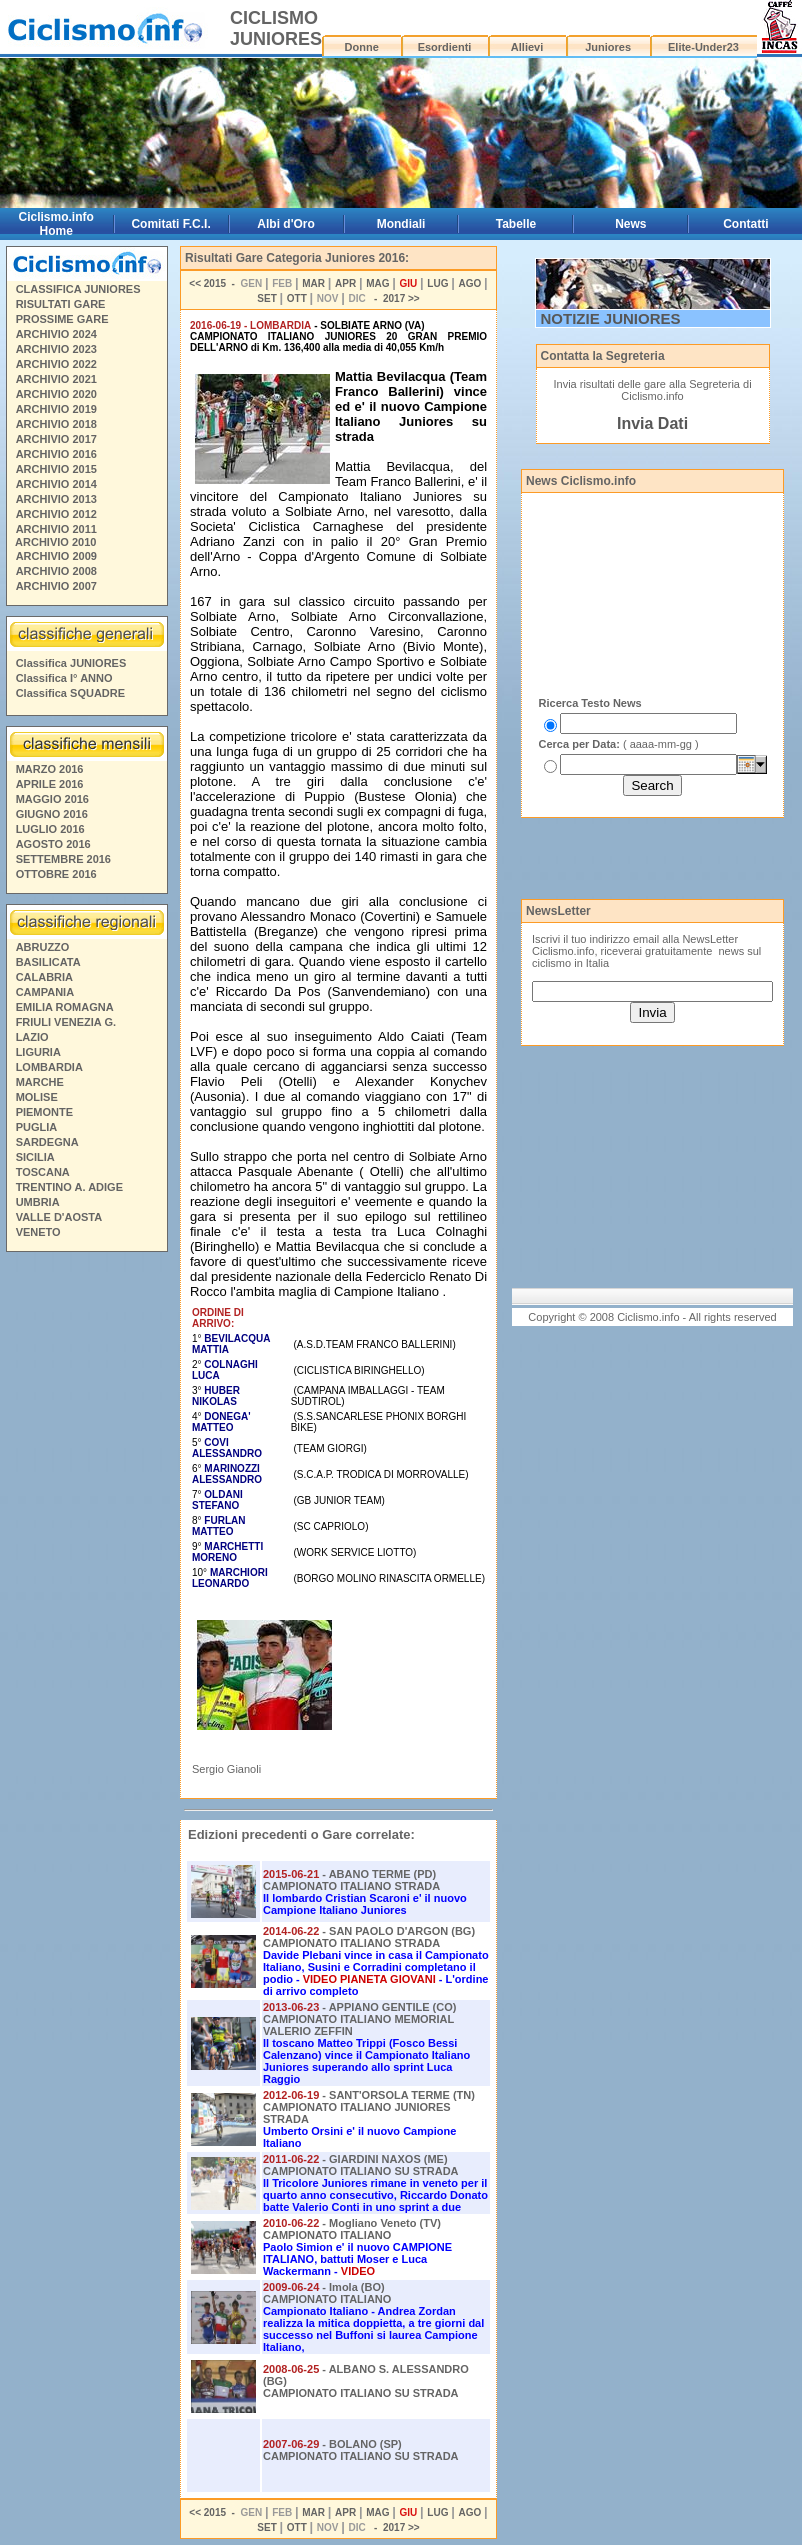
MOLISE (37, 1097)
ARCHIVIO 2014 (56, 484)
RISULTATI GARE (61, 304)
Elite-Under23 (703, 47)
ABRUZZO (43, 947)
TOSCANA (43, 1172)
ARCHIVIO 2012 (56, 514)
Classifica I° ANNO (64, 678)
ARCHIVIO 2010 (55, 542)
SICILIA (35, 1157)
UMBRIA (38, 1202)
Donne (362, 47)
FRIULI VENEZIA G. (66, 1022)
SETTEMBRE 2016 (63, 859)
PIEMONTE (44, 1112)
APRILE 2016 (50, 784)
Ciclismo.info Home (56, 224)
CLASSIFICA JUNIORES (78, 289)
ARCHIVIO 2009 (56, 556)
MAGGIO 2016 (52, 799)
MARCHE (40, 1082)
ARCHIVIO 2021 (56, 379)
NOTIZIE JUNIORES (611, 318)
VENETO (38, 1232)
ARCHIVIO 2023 (56, 349)
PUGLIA (37, 1127)
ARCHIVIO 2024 (56, 334)
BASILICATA (48, 962)
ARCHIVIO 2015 (56, 469)
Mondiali (401, 224)
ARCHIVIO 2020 (56, 394)
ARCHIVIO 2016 (56, 454)
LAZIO (32, 1037)
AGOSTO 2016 (53, 844)
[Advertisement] (86, 1564)
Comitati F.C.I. (170, 224)
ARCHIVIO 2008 (56, 571)
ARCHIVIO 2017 (56, 439)
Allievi (527, 47)
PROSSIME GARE (62, 319)
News (630, 224)
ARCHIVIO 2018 (56, 424)
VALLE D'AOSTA (59, 1217)
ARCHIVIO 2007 (56, 586)
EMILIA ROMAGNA (65, 1007)
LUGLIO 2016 (50, 829)
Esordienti (445, 47)
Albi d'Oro (286, 224)
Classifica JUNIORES (71, 663)
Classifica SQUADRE (70, 693)
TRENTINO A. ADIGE (69, 1187)
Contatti (745, 224)
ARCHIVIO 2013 (56, 499)
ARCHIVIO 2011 (56, 529)
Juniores (608, 47)
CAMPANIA (45, 992)
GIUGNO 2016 (52, 814)
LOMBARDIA (49, 1067)
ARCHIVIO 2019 (56, 409)
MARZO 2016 (50, 769)
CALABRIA (44, 977)
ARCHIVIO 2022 (56, 364)
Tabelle (516, 224)
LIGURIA (38, 1052)
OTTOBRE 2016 (56, 874)
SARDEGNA (47, 1142)
